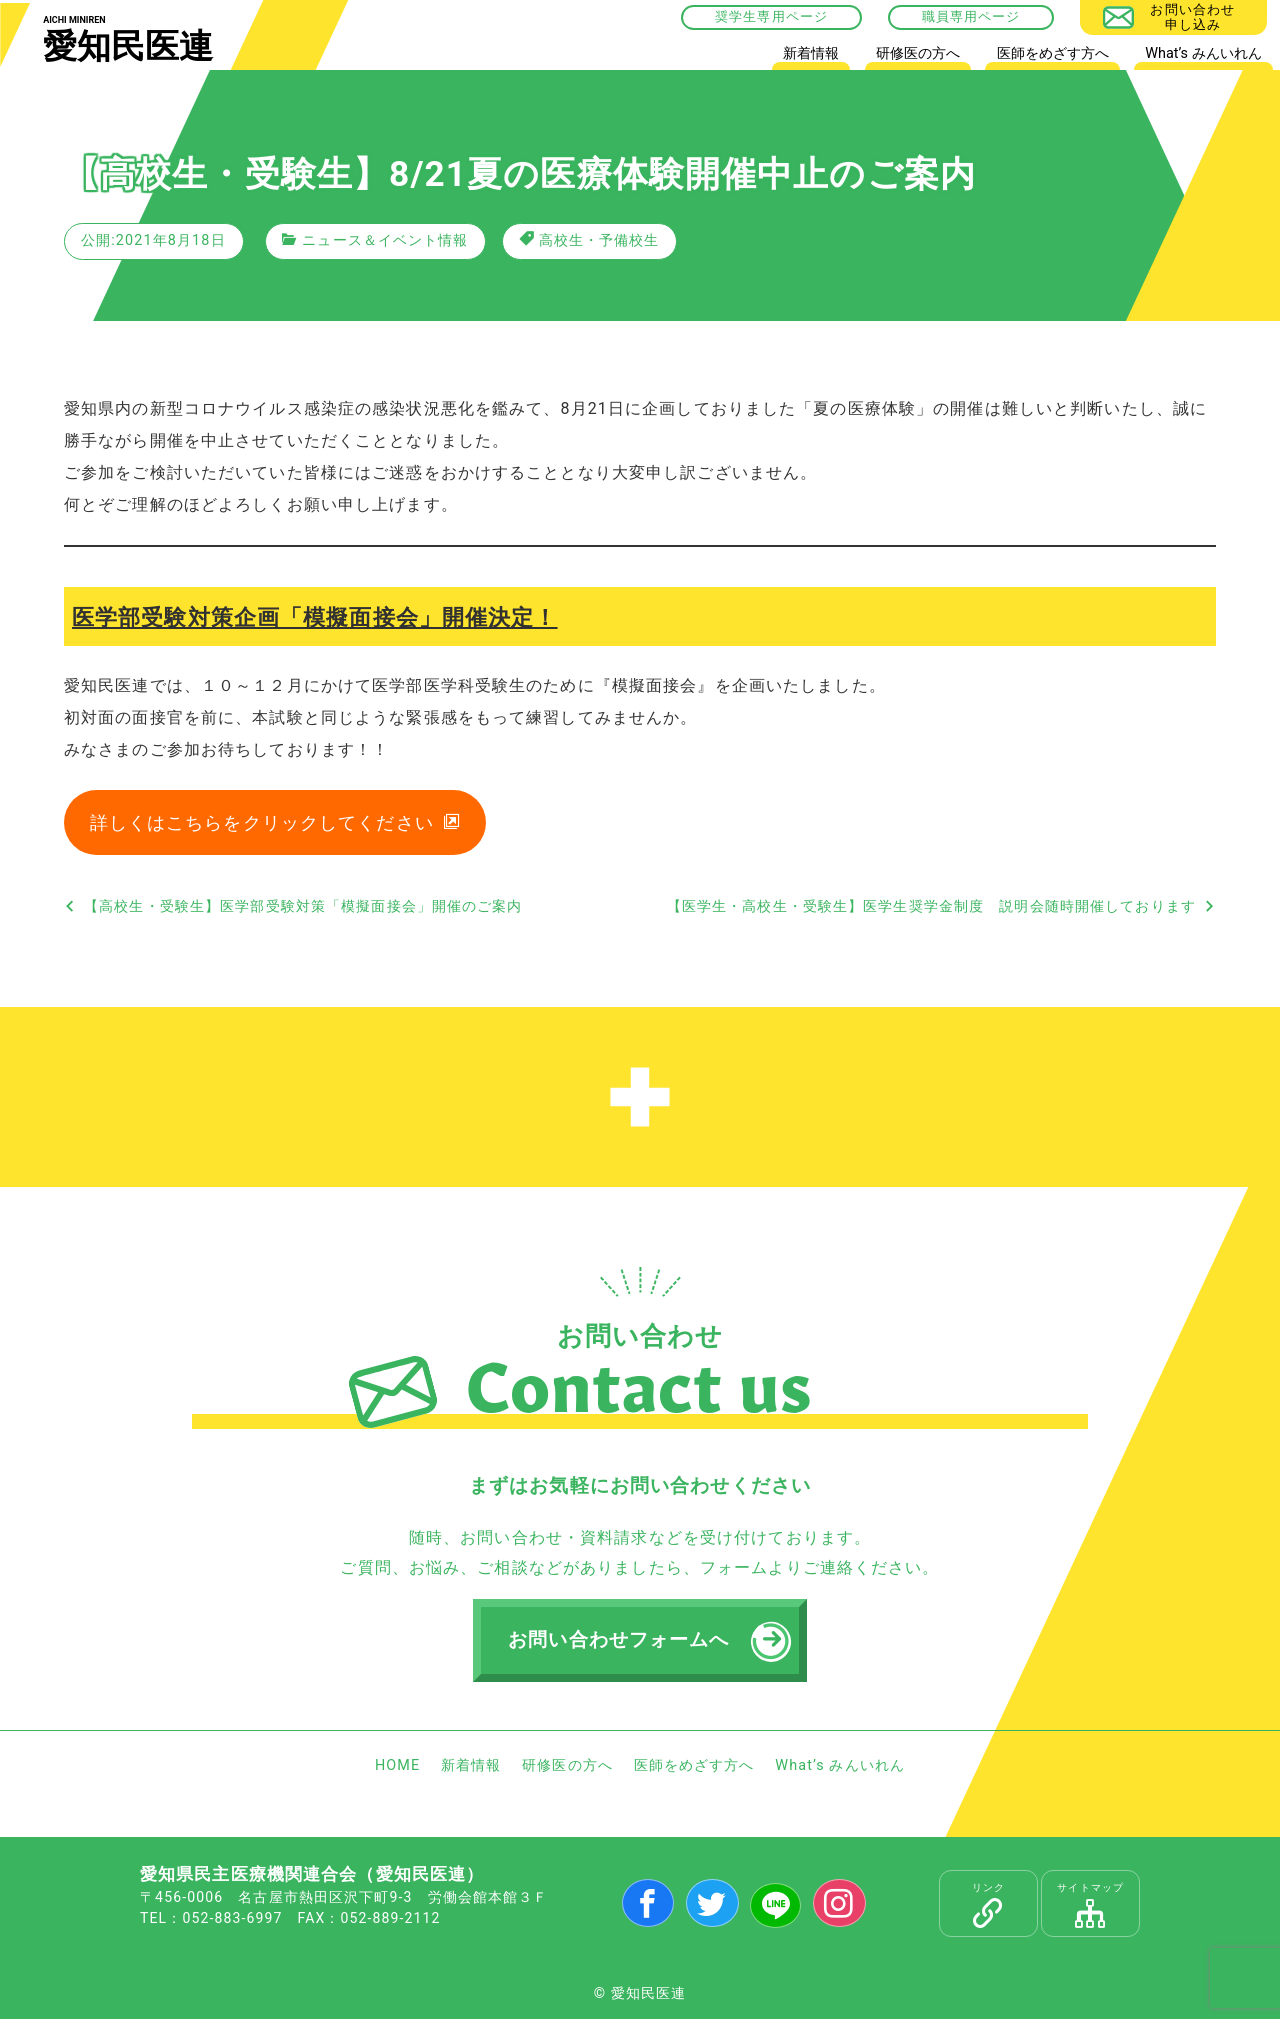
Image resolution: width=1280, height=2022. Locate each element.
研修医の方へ (918, 53)
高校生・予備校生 (599, 240)
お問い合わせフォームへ (620, 1642)
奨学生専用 (750, 16)
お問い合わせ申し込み (1192, 16)
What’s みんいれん (1203, 53)
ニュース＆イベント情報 (385, 240)
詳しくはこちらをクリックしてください (262, 823)
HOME (735, 57)
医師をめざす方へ (1053, 53)
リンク (988, 1908)
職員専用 (950, 16)
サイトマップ (1090, 1908)
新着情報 (811, 53)
